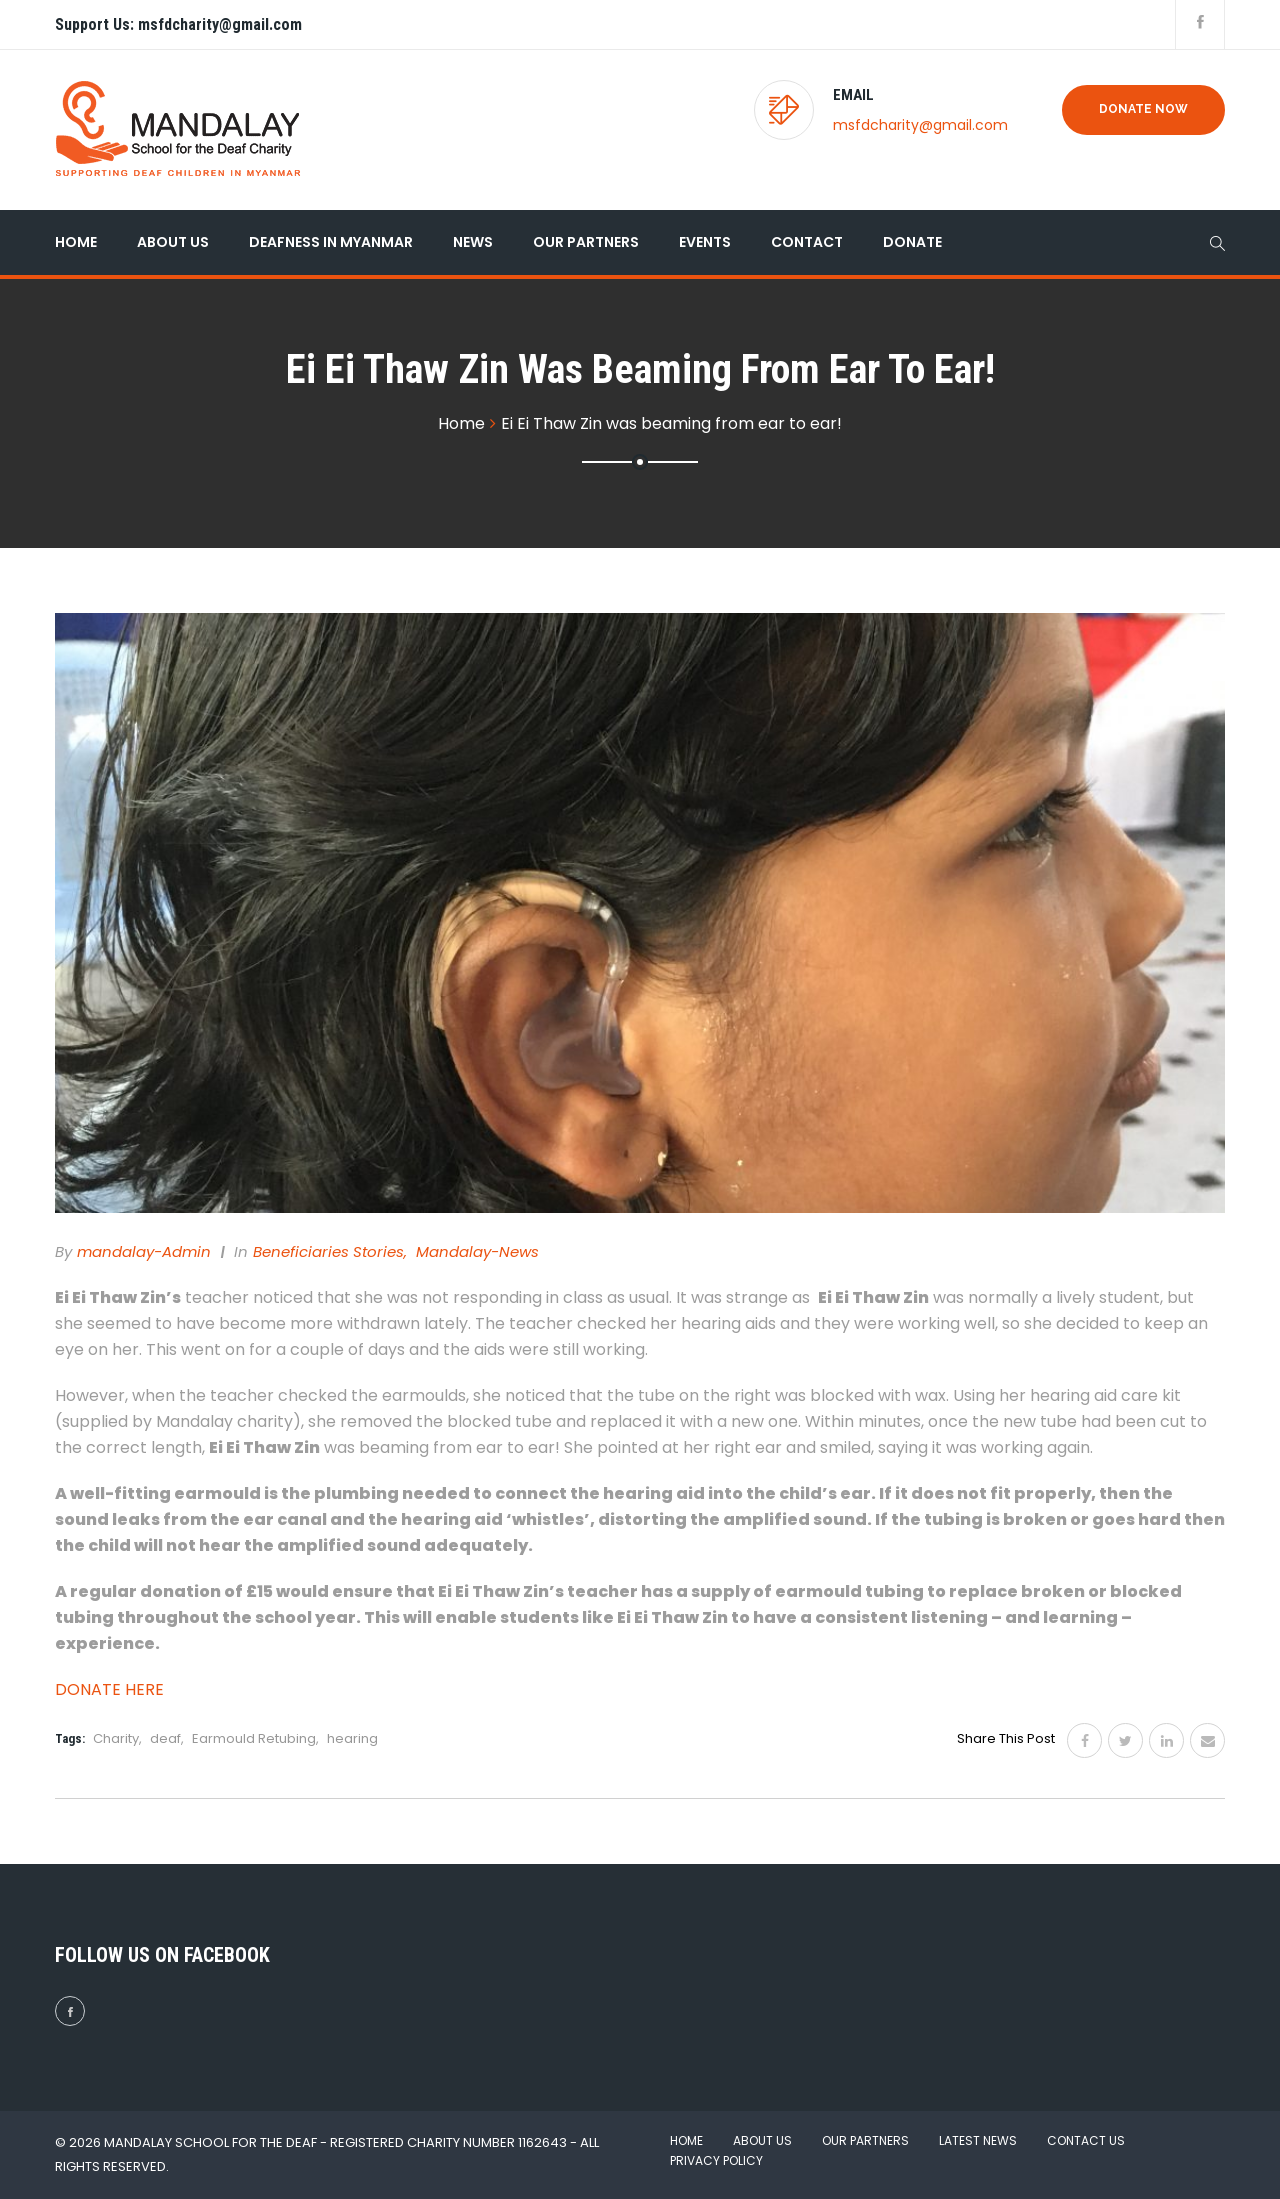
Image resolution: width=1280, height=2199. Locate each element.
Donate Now (1143, 109)
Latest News (978, 2140)
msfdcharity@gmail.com (920, 125)
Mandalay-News (477, 1251)
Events (705, 242)
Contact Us (1086, 2140)
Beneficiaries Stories (328, 1251)
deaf (165, 1738)
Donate (912, 242)
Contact (807, 242)
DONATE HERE (109, 1689)
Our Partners (586, 242)
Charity (116, 1738)
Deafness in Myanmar (331, 242)
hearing (352, 1738)
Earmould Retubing (254, 1738)
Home (76, 242)
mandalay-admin (144, 1251)
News (473, 242)
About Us (173, 242)
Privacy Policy (716, 2160)
